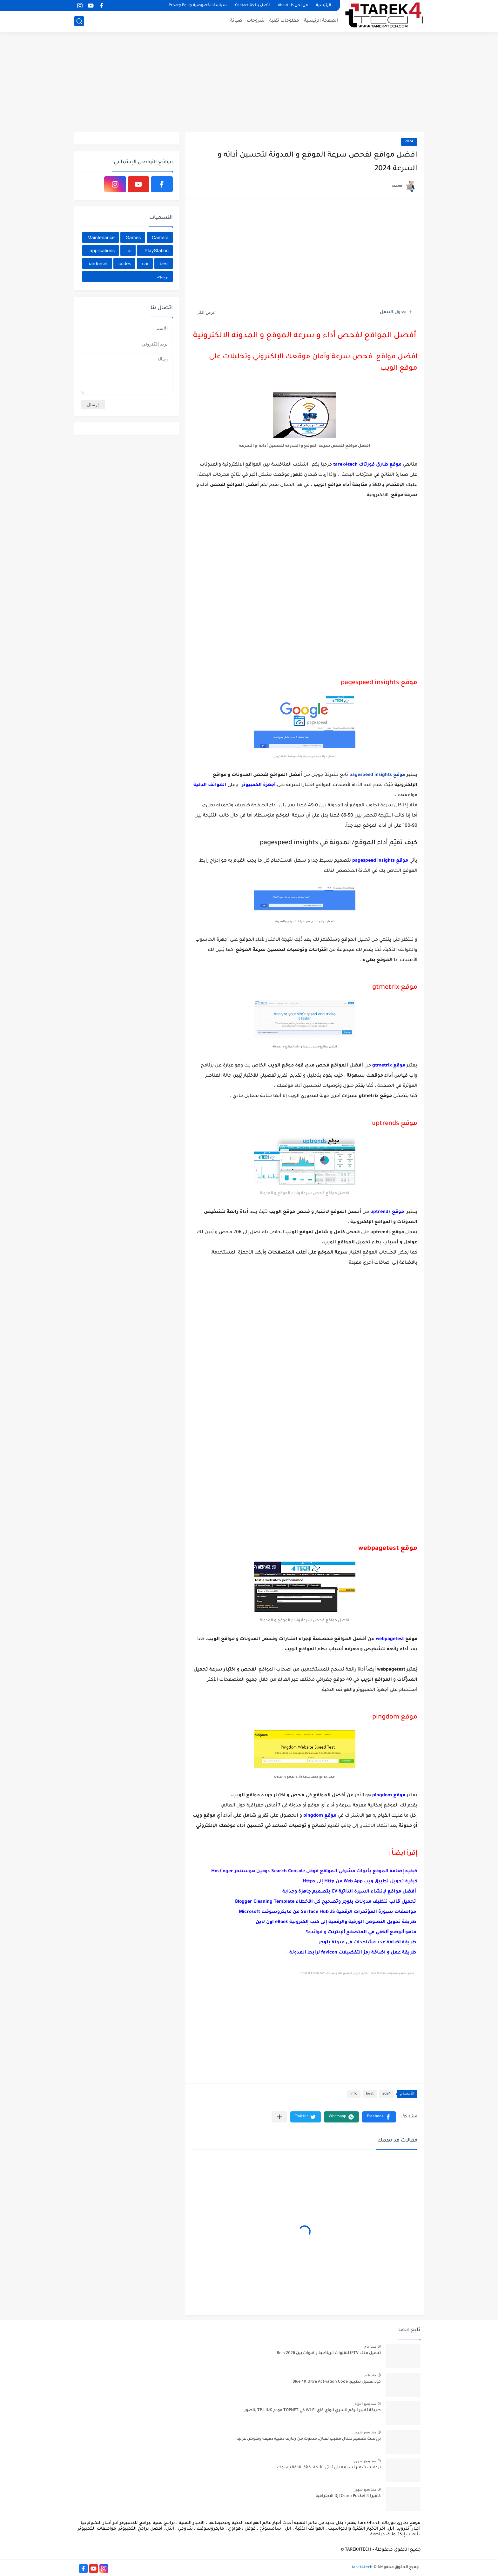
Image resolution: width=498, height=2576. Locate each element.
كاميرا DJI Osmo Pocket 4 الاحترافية (348, 2496)
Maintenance (101, 237)
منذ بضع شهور (365, 2432)
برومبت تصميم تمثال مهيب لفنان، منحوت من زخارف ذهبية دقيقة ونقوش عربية (309, 2439)
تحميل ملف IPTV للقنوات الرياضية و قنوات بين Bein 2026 (329, 2353)
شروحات (256, 20)
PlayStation (157, 250)
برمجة (163, 276)
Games (133, 237)
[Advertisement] (249, 82)
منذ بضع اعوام (365, 2403)
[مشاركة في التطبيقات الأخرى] (279, 2116)
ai (129, 250)
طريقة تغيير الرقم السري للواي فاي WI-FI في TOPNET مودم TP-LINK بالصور (312, 2410)
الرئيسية (323, 5)
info (353, 2094)
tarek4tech (362, 2567)
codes (124, 263)
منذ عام (370, 2346)
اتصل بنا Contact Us (252, 5)
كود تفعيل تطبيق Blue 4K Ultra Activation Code (337, 2382)
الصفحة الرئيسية (321, 20)
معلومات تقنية (284, 20)
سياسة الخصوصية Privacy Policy (198, 5)
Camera (160, 237)
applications (102, 250)
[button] (379, 2116)
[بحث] (79, 21)
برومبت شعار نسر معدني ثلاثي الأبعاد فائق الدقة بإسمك (329, 2467)
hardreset (97, 263)
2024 (409, 142)
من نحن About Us (293, 5)
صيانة (236, 20)
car (145, 263)
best (370, 2094)
